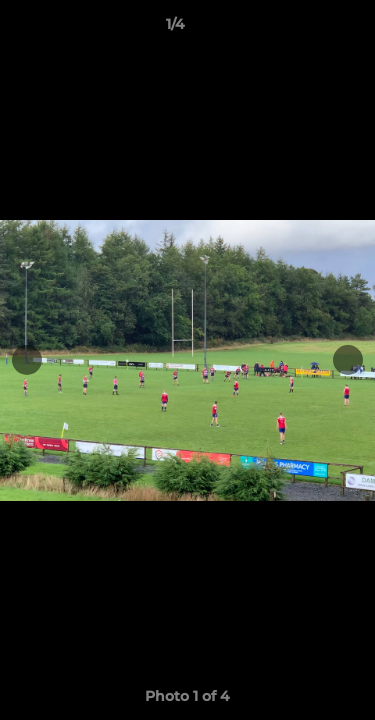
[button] (303, 29)
